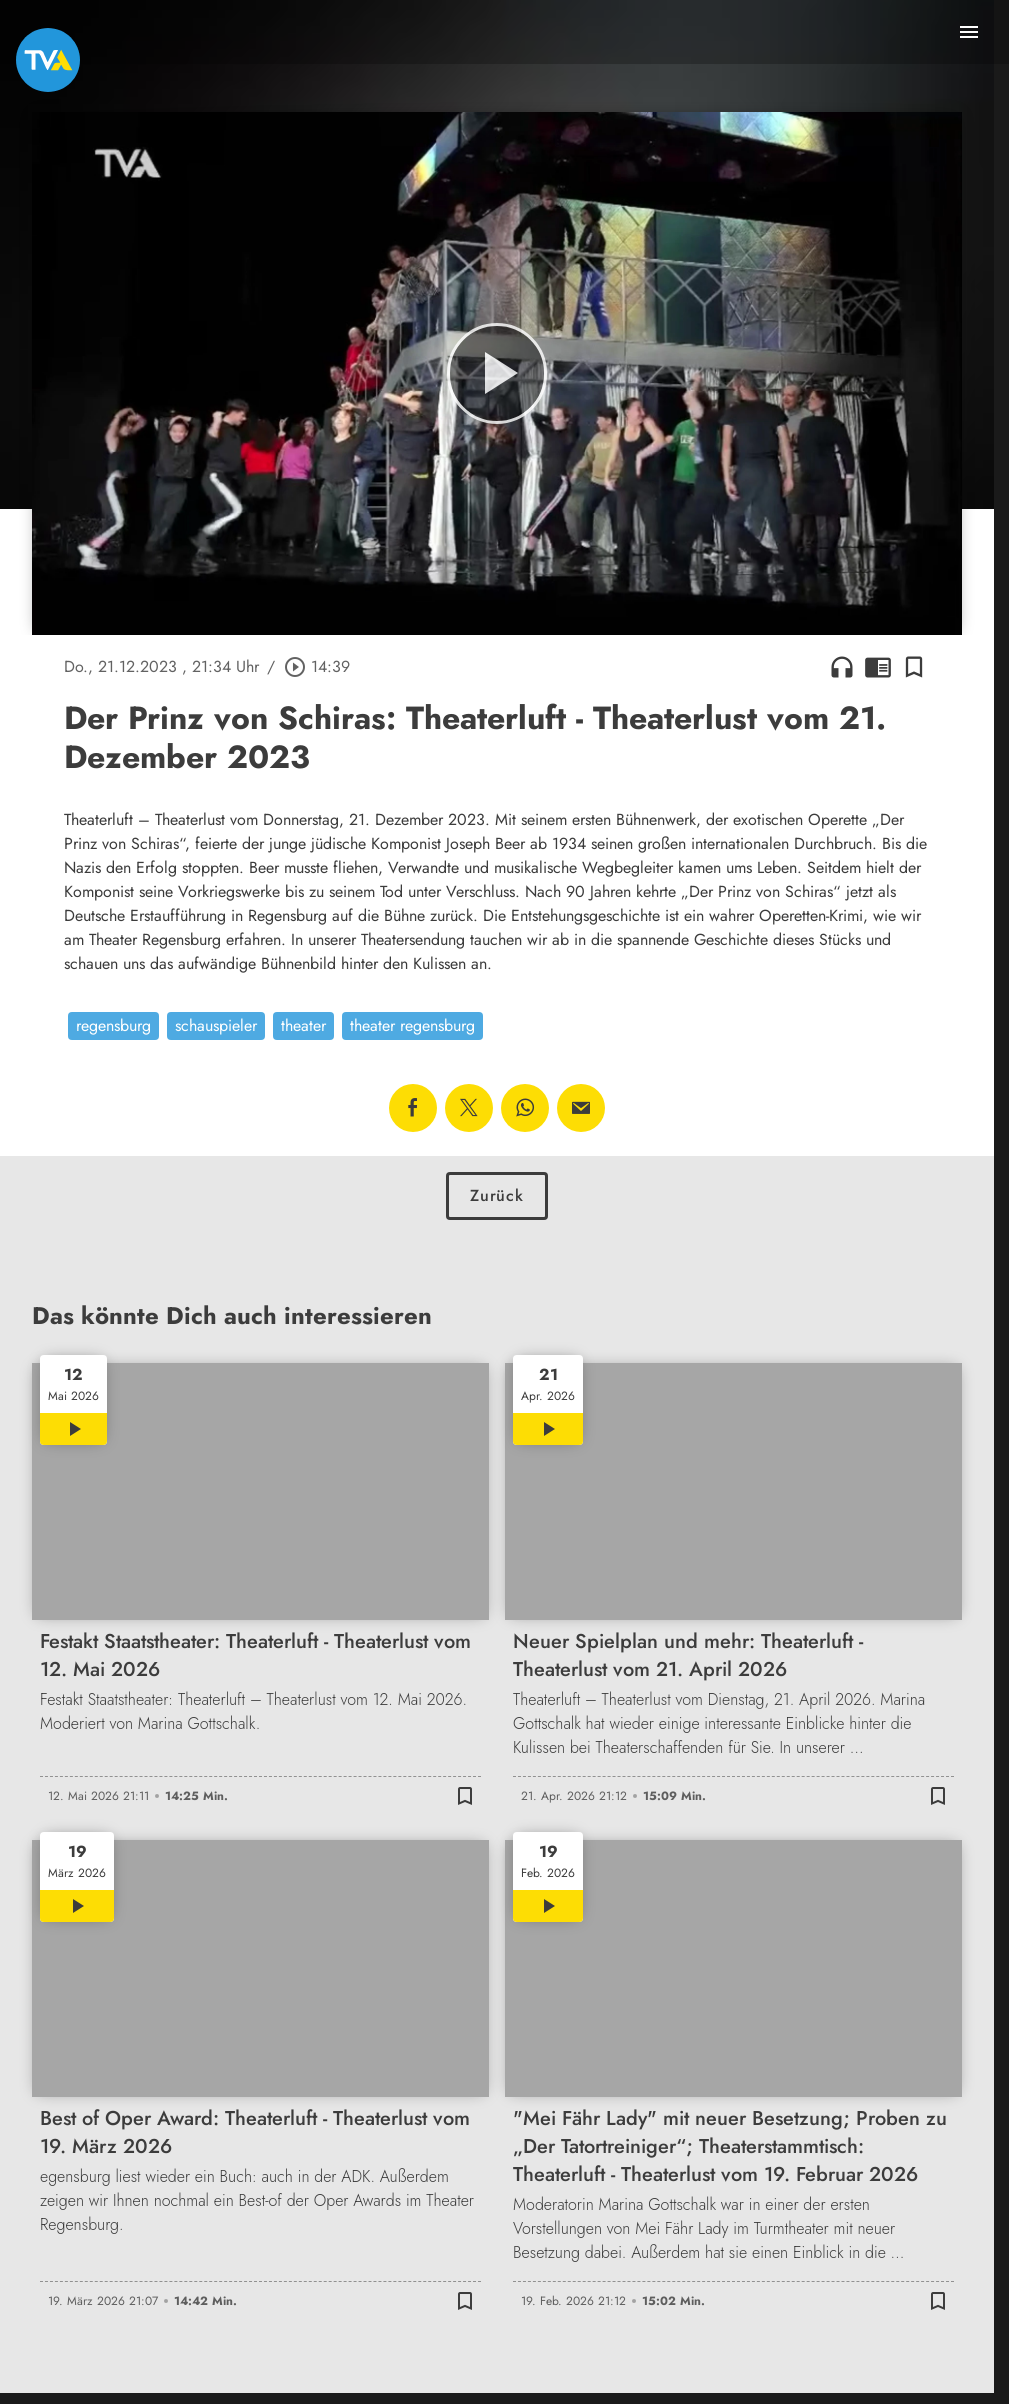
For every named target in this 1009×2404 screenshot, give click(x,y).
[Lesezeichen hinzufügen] (914, 667)
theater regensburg (412, 1025)
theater (303, 1025)
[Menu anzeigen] (969, 32)
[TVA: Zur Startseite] (48, 60)
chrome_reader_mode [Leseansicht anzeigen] (878, 667)
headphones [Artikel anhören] (842, 667)
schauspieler (216, 1025)
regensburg (113, 1025)
